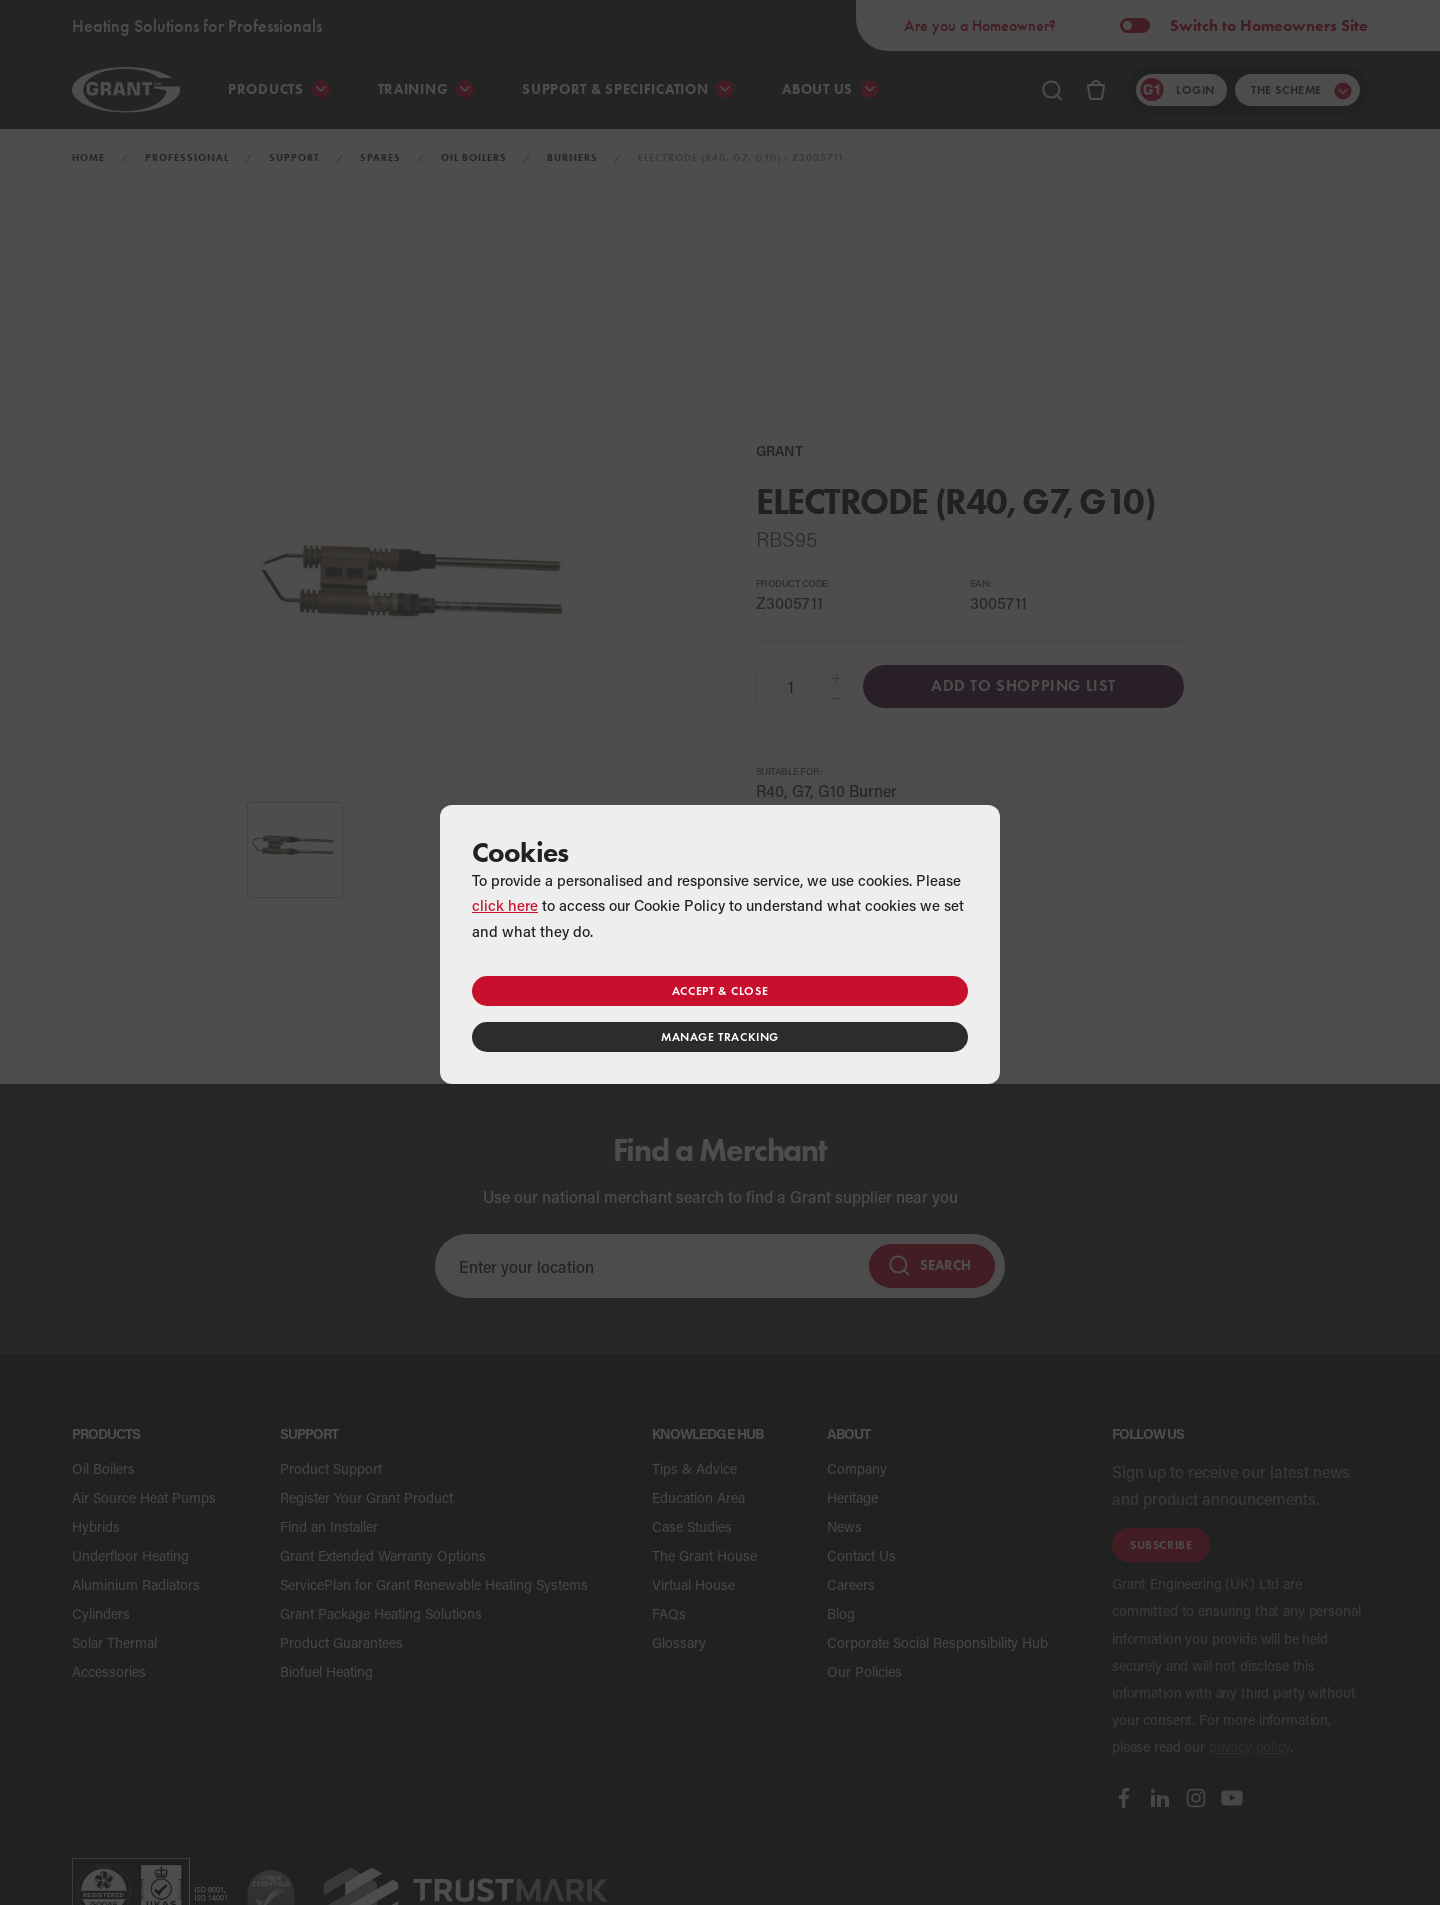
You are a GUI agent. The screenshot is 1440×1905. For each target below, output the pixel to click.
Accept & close (720, 990)
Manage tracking (720, 1036)
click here (505, 905)
